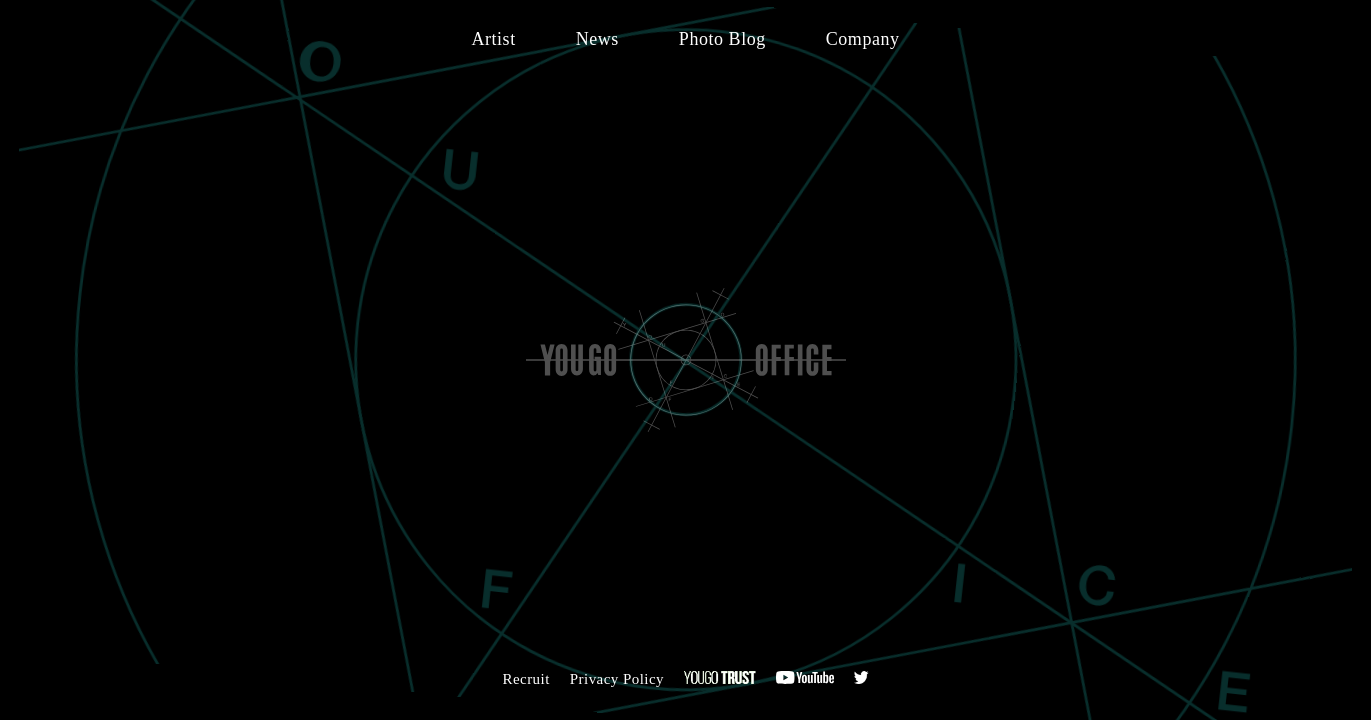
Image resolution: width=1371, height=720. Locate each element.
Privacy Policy (617, 679)
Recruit (525, 679)
